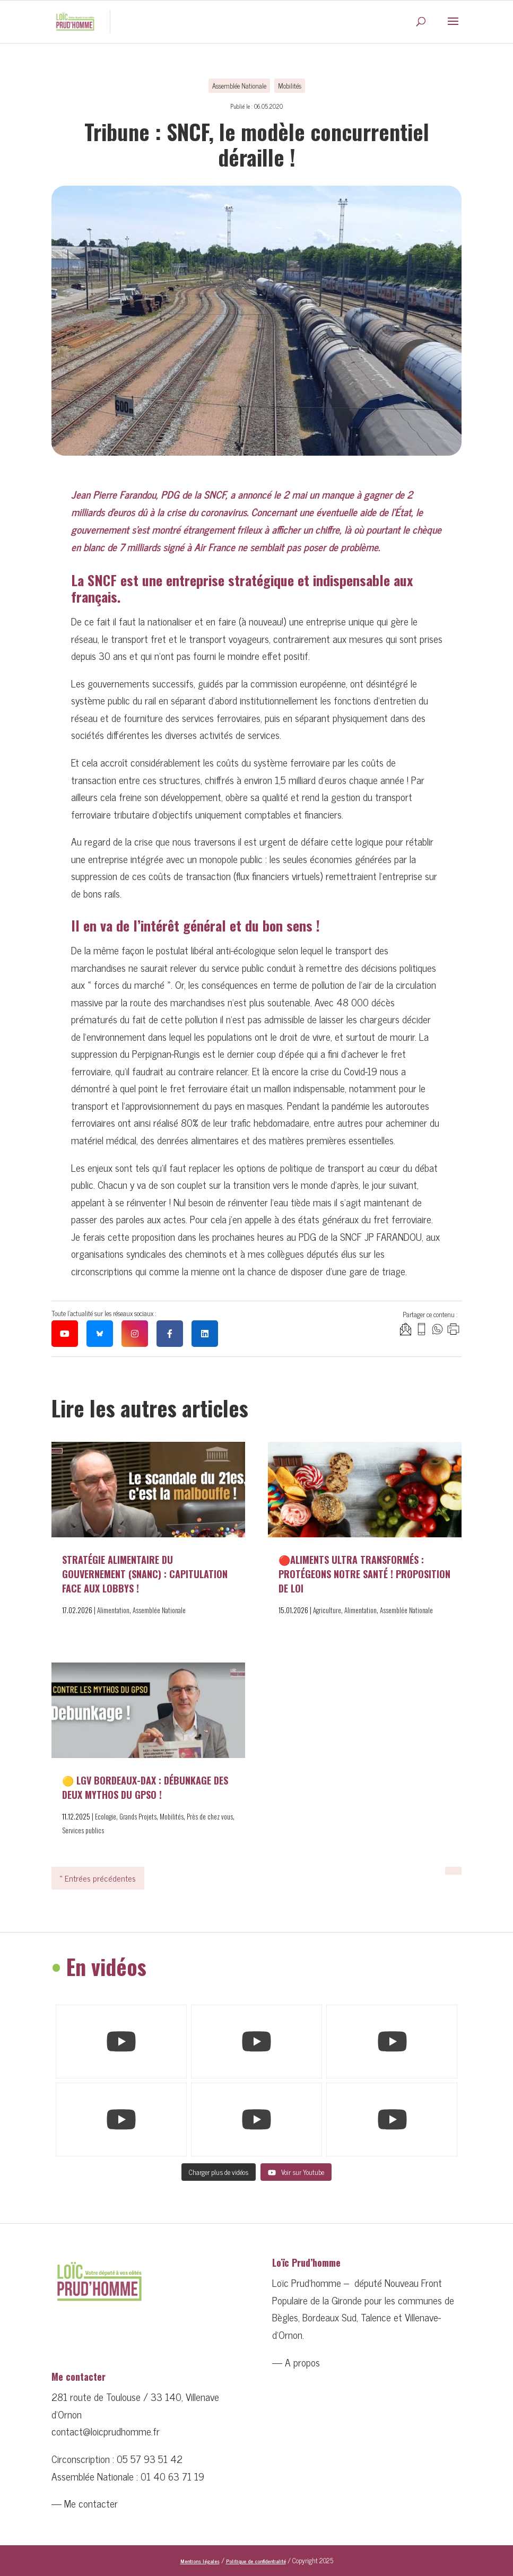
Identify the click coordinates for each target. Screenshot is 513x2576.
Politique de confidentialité (256, 2560)
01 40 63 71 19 (172, 2476)
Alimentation (113, 1610)
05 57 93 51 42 (149, 2458)
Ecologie (105, 1817)
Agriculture (327, 1610)
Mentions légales (200, 2560)
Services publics (83, 1830)
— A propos (296, 2362)
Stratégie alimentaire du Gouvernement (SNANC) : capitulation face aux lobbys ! (145, 1574)
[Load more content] (218, 2172)
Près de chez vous (210, 1817)
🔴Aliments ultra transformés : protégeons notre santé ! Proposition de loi (364, 1574)
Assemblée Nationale (239, 85)
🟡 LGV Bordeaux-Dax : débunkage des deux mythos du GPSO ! (145, 1787)
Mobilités (289, 85)
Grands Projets (137, 1817)
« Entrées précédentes (97, 1878)
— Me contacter (84, 2503)
